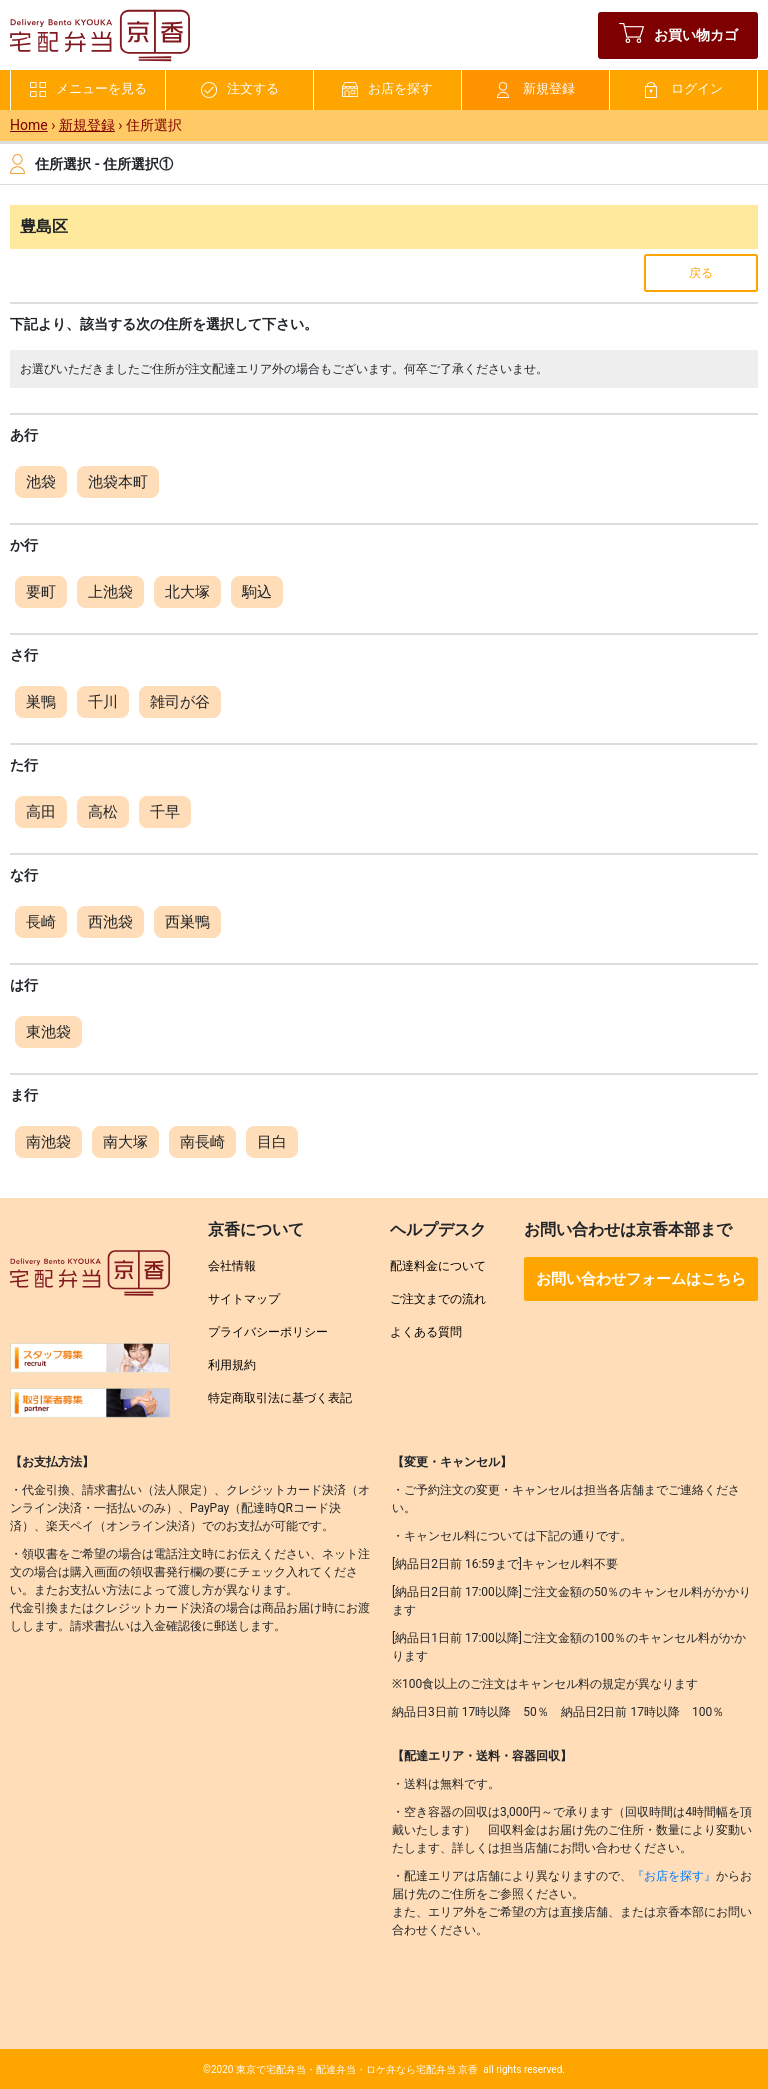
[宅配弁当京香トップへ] (90, 1279)
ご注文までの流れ (438, 1299)
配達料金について (438, 1266)
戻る (701, 273)
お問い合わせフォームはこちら (641, 1279)
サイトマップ (244, 1299)
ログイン (684, 89)
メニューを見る (88, 89)
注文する (240, 89)
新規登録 (536, 89)
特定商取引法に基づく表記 (280, 1398)
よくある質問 (426, 1332)
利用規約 (232, 1365)
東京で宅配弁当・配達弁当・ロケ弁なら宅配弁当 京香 (357, 2069)
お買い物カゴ (678, 35)
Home (29, 125)
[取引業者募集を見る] (90, 1409)
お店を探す (387, 89)
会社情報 (232, 1266)
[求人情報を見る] (90, 1364)
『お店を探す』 (674, 1876)
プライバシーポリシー (268, 1332)
